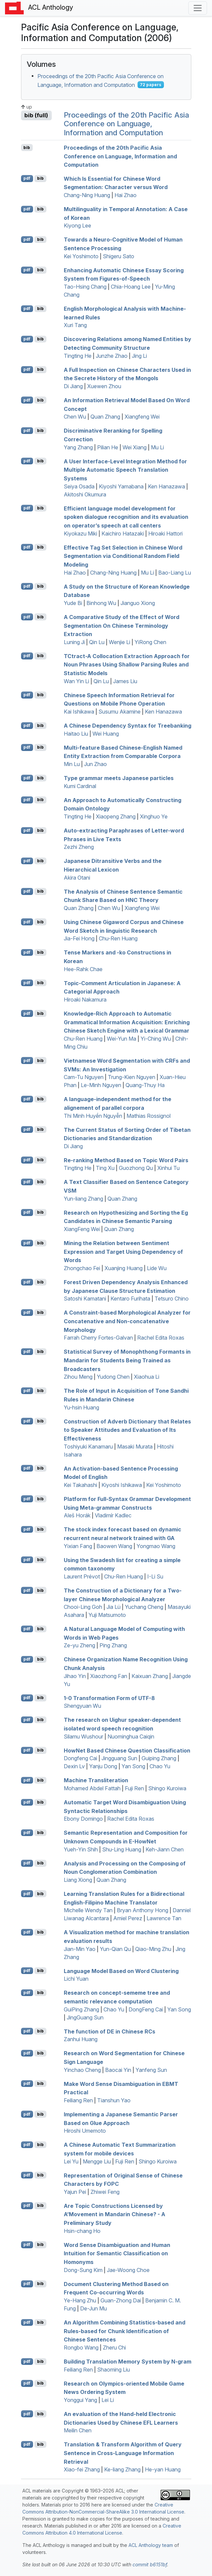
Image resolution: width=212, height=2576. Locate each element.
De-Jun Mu (93, 2308)
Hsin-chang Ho (82, 2231)
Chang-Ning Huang (87, 195)
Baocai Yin (118, 2070)
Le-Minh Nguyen (101, 1085)
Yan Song (133, 1766)
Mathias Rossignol (149, 1115)
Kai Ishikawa (79, 711)
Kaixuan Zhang (150, 1676)
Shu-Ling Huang (121, 1849)
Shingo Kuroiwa (167, 1788)
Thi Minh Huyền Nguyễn (93, 1115)
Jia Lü (114, 1607)
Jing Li (139, 355)
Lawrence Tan (164, 1918)
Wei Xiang (135, 447)
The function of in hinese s (109, 2031)
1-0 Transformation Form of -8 (109, 1697)
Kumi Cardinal (80, 786)
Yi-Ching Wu (156, 1038)
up (26, 107)
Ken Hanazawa (166, 486)
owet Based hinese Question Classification (127, 1750)
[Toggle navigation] (197, 8)
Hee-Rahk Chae (83, 969)
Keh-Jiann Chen (165, 1849)
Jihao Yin (75, 1676)
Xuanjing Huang (123, 1268)
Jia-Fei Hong (79, 938)
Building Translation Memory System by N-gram (127, 2361)
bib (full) (36, 115)
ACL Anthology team (151, 2545)
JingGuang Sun (85, 2017)
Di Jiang (73, 386)
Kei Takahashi (80, 1485)
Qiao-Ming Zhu (153, 1949)
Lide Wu (157, 1268)
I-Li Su (155, 1576)
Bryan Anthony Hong (142, 1910)
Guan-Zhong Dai (120, 2300)
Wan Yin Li (76, 681)
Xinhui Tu (168, 1168)
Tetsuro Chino (172, 1298)
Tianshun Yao (114, 2100)
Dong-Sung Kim (83, 2270)
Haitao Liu (76, 733)
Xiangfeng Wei (142, 416)
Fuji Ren (134, 1788)
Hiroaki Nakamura (85, 999)
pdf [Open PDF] (26, 178)
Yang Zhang (78, 447)
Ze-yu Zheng (79, 1645)
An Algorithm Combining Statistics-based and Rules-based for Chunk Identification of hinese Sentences (124, 2331)
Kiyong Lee (77, 225)
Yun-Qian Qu (115, 1949)
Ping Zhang (113, 1645)
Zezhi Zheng (79, 847)
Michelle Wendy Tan (88, 1910)
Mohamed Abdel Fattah (92, 1788)
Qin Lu (96, 642)
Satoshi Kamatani (85, 1298)
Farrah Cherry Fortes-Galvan (98, 1337)
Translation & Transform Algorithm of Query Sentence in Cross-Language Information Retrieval (123, 2453)
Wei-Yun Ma (121, 1038)
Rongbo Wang (81, 2347)
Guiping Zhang (159, 1758)
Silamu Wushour (83, 1736)
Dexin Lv (74, 1766)
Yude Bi (73, 603)
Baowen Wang (114, 1546)
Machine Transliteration (96, 1780)
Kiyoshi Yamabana (121, 486)
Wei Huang (105, 733)
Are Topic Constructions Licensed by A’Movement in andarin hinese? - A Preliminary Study (114, 2214)
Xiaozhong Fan (108, 1676)
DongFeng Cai (146, 2009)
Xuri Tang (75, 325)
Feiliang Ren (78, 2100)
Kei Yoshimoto (81, 256)
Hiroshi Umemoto (85, 2130)
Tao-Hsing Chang (85, 286)
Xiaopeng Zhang (116, 816)
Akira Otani (77, 877)
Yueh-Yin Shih (81, 1849)
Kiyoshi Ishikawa (121, 1485)
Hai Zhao (126, 195)
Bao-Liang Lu (174, 572)
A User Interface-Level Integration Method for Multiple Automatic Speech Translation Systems (125, 469)
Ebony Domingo (83, 1818)
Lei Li (107, 2400)
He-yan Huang (163, 2469)
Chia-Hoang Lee (131, 286)
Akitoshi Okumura (85, 494)
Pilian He (107, 447)
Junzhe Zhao (112, 355)
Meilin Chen (77, 2430)
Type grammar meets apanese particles (119, 778)
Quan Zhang (105, 416)
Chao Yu (160, 1766)
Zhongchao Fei (82, 1268)
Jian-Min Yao (79, 1949)
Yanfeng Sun (151, 2070)
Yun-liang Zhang (83, 1198)
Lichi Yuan (76, 1978)
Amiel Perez (127, 1918)
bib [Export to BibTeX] (26, 147)
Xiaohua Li (146, 1376)
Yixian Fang (78, 1546)
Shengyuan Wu (82, 1705)
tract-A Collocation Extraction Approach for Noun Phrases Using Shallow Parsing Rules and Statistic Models (127, 664)
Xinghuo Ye (154, 816)
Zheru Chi (114, 2347)
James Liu (125, 681)
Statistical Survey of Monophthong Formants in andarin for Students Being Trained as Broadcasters (127, 1360)
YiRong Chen (150, 642)
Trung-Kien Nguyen (131, 1077)
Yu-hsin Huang (81, 1407)
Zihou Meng (78, 1376)
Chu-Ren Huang (118, 938)
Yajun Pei (75, 2191)
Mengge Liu (97, 2161)
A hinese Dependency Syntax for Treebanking (127, 725)
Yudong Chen (113, 1376)
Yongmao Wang (156, 1546)
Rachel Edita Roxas (160, 1337)
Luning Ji (74, 642)
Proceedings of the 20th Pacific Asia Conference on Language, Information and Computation (126, 124)
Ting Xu (105, 1168)
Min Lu (72, 764)
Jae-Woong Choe (128, 2270)
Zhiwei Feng (105, 2191)
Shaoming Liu (113, 2369)
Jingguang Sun (119, 1758)
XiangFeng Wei (82, 1229)
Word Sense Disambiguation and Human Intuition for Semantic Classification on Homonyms (117, 2253)
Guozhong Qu (136, 1168)
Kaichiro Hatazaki (122, 533)
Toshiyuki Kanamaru (88, 1446)
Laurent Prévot (82, 1576)
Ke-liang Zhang (122, 2469)
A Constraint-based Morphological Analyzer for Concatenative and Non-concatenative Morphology (127, 1321)
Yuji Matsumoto (107, 1615)
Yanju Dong (103, 1766)
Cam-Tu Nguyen (83, 1077)
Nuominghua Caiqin (131, 1736)
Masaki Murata (135, 1446)
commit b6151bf (150, 2564)
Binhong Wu (101, 603)
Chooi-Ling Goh (83, 1607)
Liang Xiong (78, 1879)
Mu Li (157, 447)
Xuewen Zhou (104, 386)
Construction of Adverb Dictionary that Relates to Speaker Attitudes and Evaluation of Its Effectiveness (127, 1430)
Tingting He (77, 355)
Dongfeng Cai (80, 1758)
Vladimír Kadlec (113, 1515)
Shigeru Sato (118, 256)
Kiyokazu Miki (80, 533)
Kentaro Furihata (130, 1298)
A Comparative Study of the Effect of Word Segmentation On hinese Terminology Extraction (121, 625)
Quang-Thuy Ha (145, 1085)
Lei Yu (71, 2161)
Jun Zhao (95, 764)
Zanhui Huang (80, 2039)
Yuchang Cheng (144, 1607)
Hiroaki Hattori (165, 533)
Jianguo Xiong (138, 603)
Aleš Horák (77, 1515)
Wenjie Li (119, 642)
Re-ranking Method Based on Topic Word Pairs (126, 1160)
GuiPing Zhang (81, 2009)
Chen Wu (75, 416)
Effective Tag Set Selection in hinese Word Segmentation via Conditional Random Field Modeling (123, 556)
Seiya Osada (79, 486)
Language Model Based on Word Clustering (121, 1970)
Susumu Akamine (119, 711)
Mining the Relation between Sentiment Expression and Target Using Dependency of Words (123, 1251)
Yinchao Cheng (82, 2070)
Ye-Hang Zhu (80, 2300)
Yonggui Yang (80, 2400)
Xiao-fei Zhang (82, 2469)
